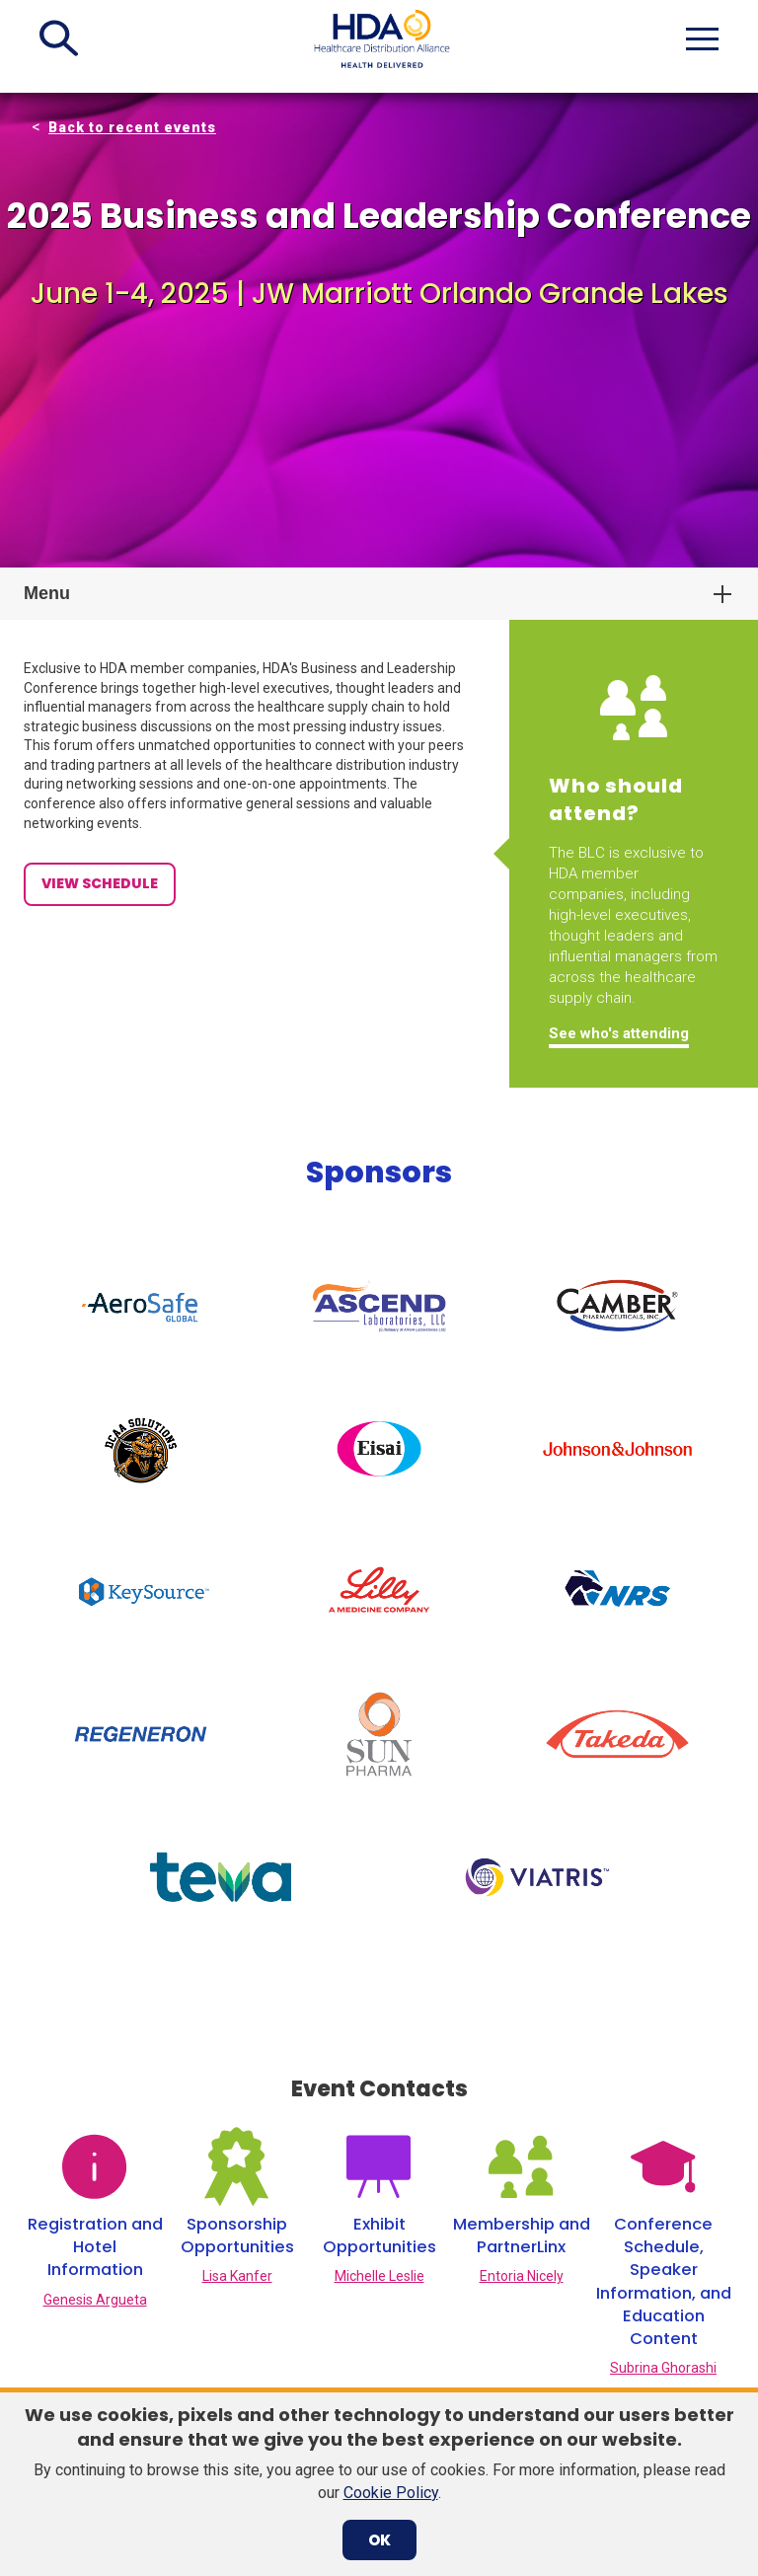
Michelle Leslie (379, 2063)
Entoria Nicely (522, 2063)
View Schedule (99, 883)
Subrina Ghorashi (663, 2154)
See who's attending (619, 1033)
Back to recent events (132, 127)
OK (379, 2540)
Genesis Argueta (95, 2085)
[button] (58, 38)
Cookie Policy (390, 2492)
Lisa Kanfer (237, 2063)
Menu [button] (47, 593)
